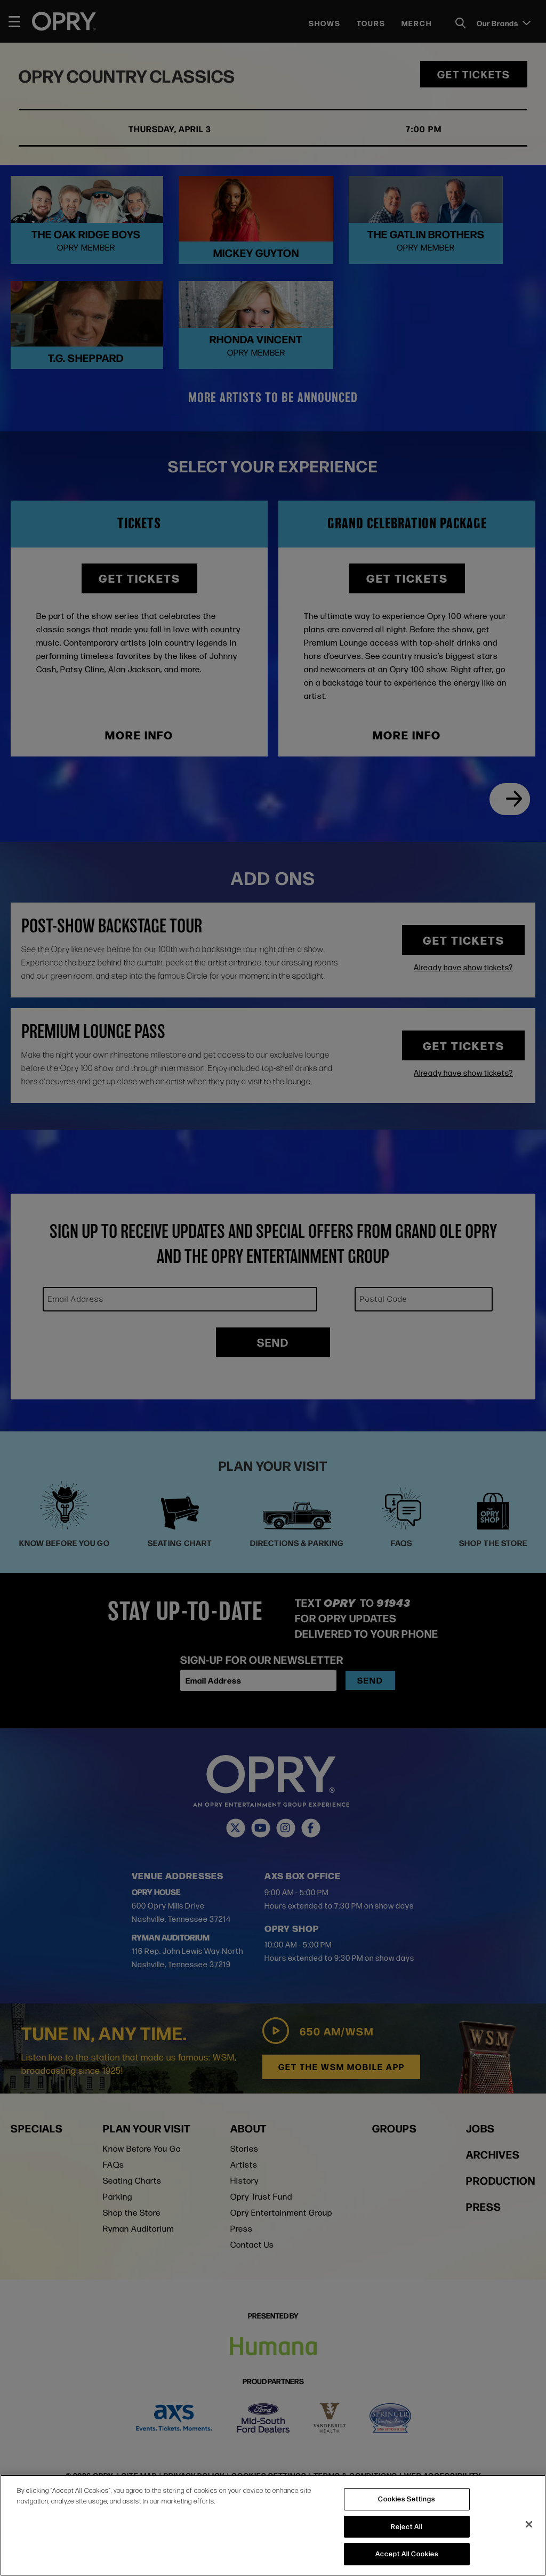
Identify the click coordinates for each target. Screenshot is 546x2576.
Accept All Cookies (406, 2553)
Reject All (406, 2526)
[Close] (529, 2524)
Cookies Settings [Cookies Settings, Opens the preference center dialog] (406, 2498)
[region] (273, 2525)
